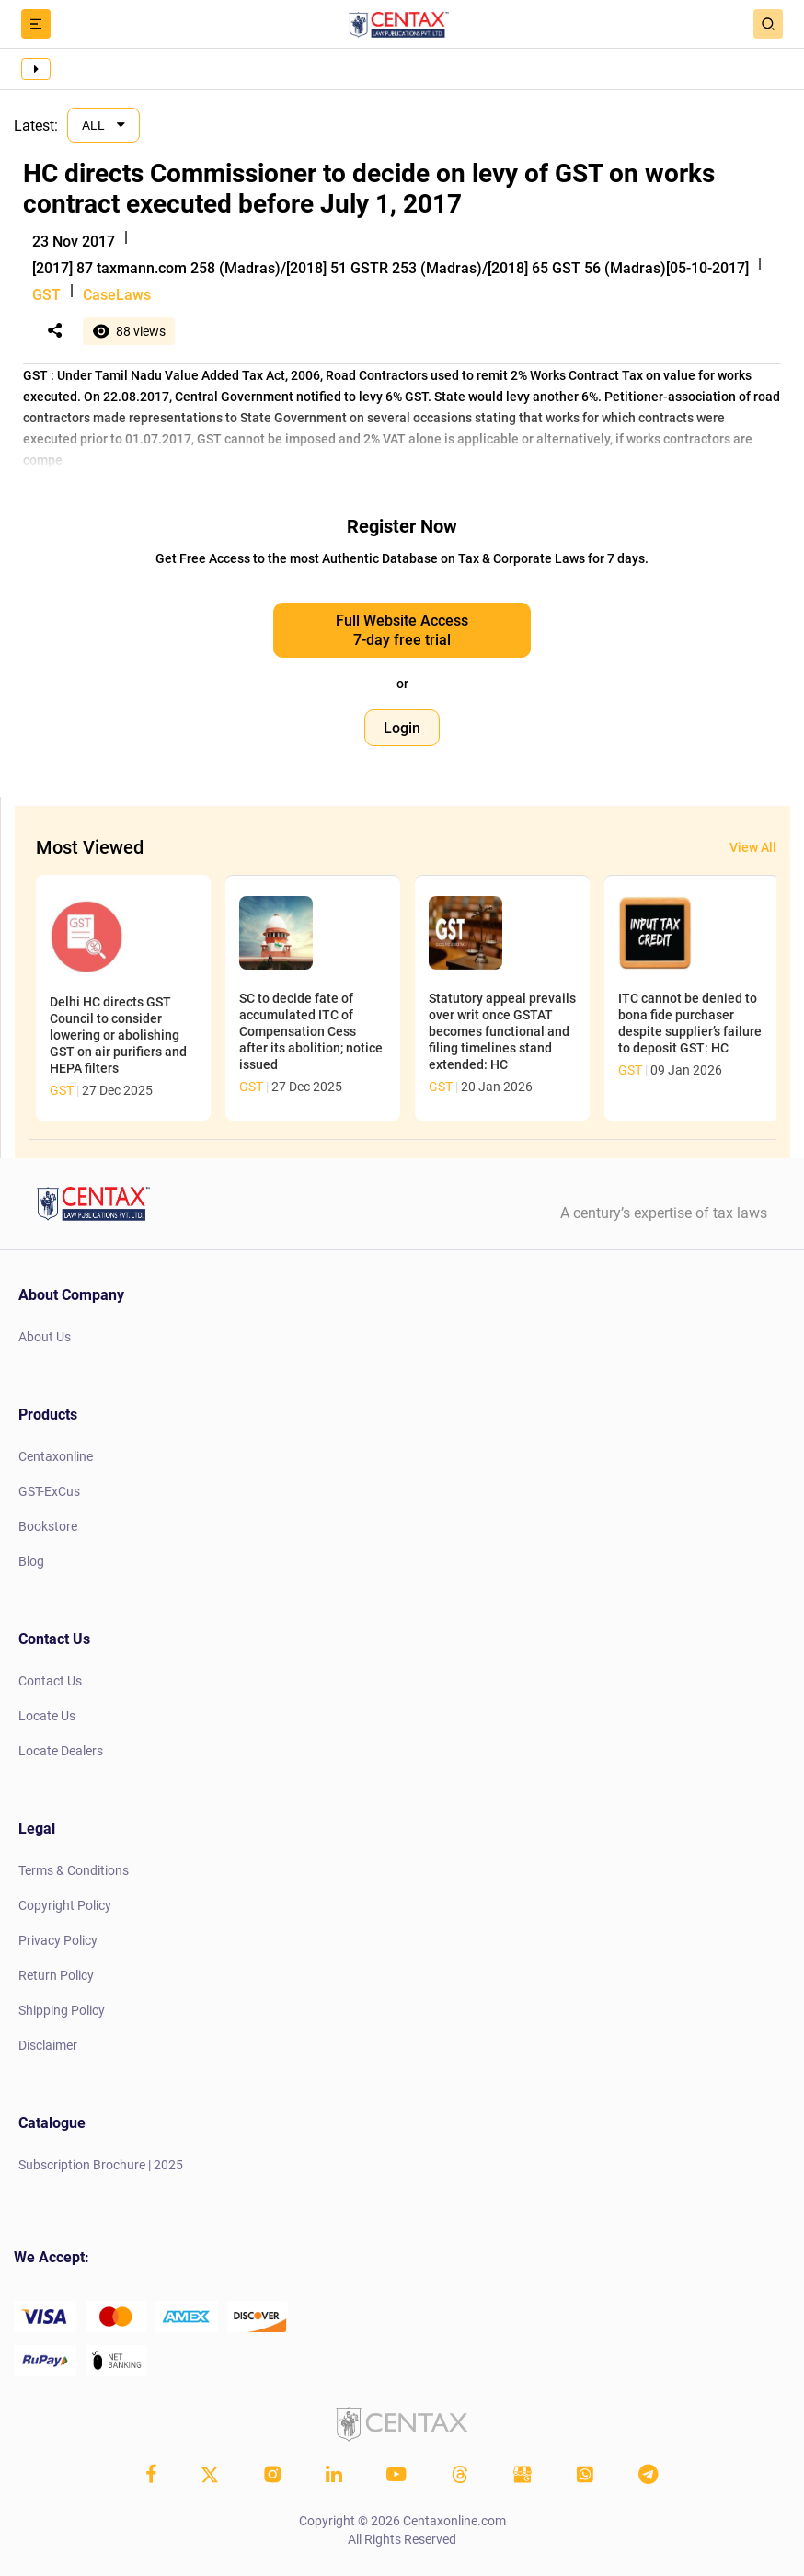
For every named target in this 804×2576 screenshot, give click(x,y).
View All (752, 847)
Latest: (36, 125)
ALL (95, 125)
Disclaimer (47, 2045)
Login (402, 728)
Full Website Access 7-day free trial (402, 630)
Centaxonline (55, 1456)
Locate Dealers (60, 1750)
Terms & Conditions (73, 1870)
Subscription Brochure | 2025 (100, 2164)
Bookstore (47, 1526)
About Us (44, 1336)
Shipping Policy (61, 2010)
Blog (31, 1561)
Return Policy (56, 1975)
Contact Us (50, 1680)
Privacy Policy (58, 1940)
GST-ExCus (49, 1491)
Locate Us (46, 1715)
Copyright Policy (64, 1905)
